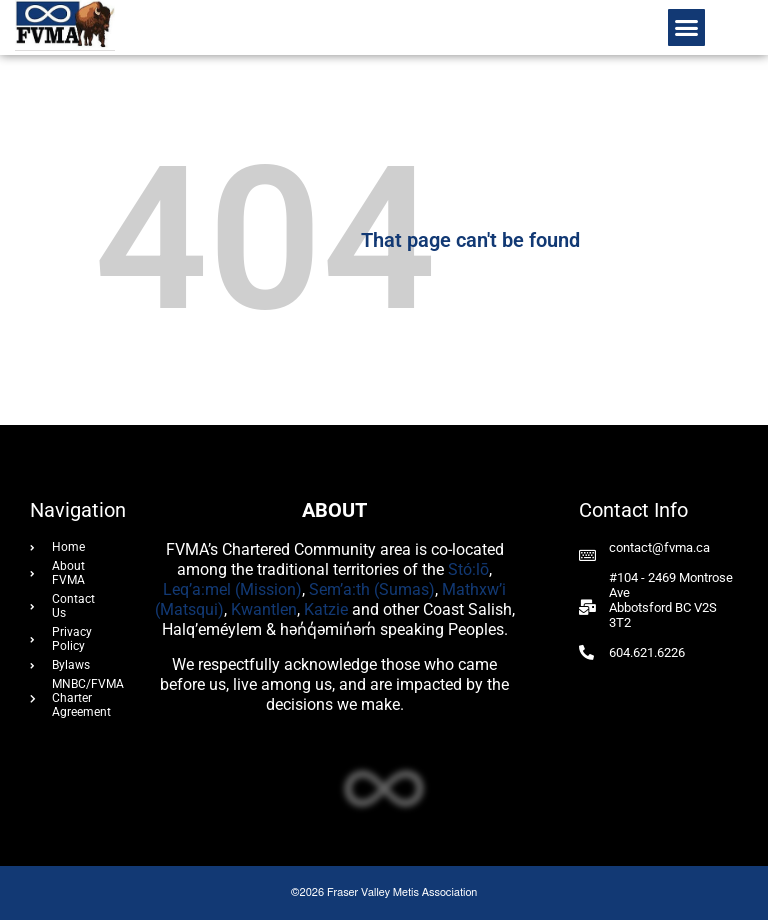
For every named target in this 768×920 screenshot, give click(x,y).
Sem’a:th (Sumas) (372, 589)
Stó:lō (468, 569)
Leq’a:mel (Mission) (232, 589)
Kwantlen (264, 609)
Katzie (326, 609)
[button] (687, 28)
